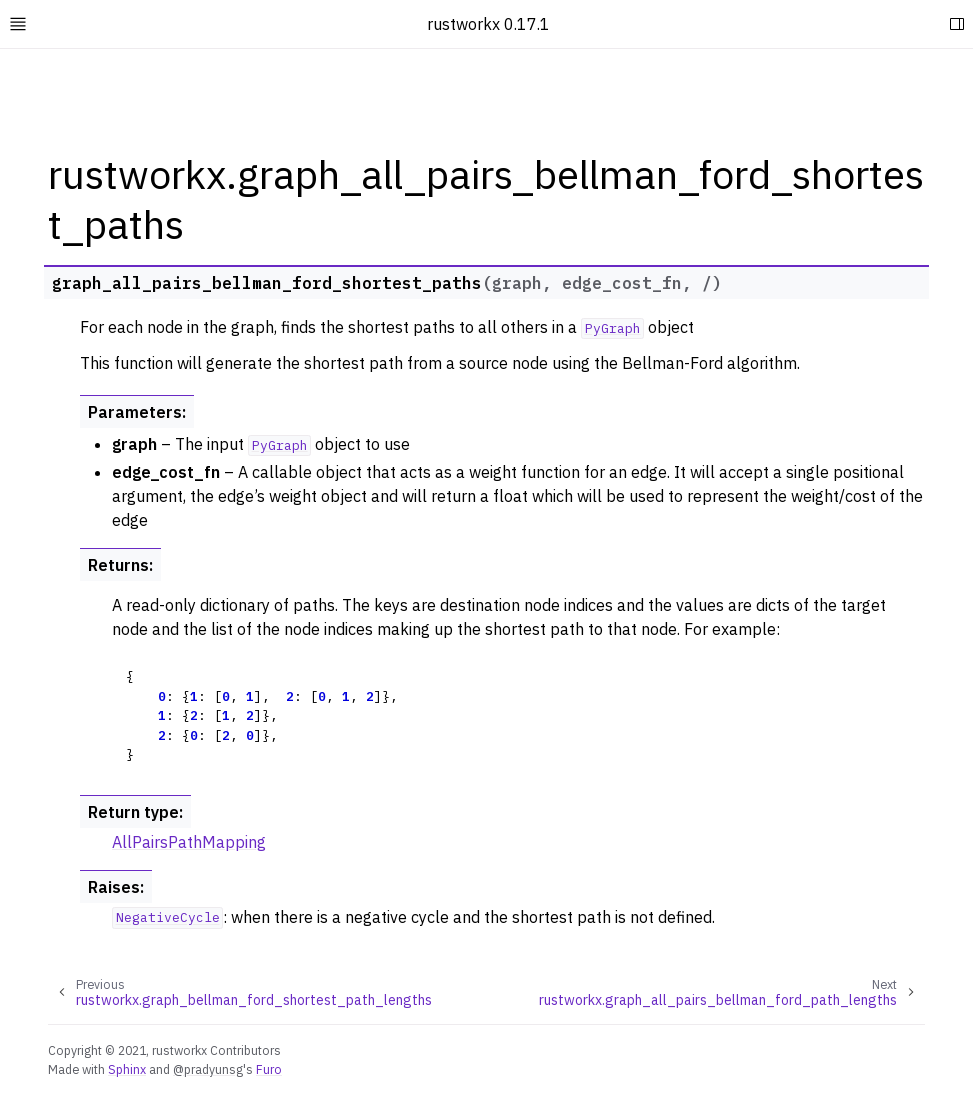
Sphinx (127, 1069)
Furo (269, 1069)
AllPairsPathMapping (189, 842)
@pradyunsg (208, 1069)
